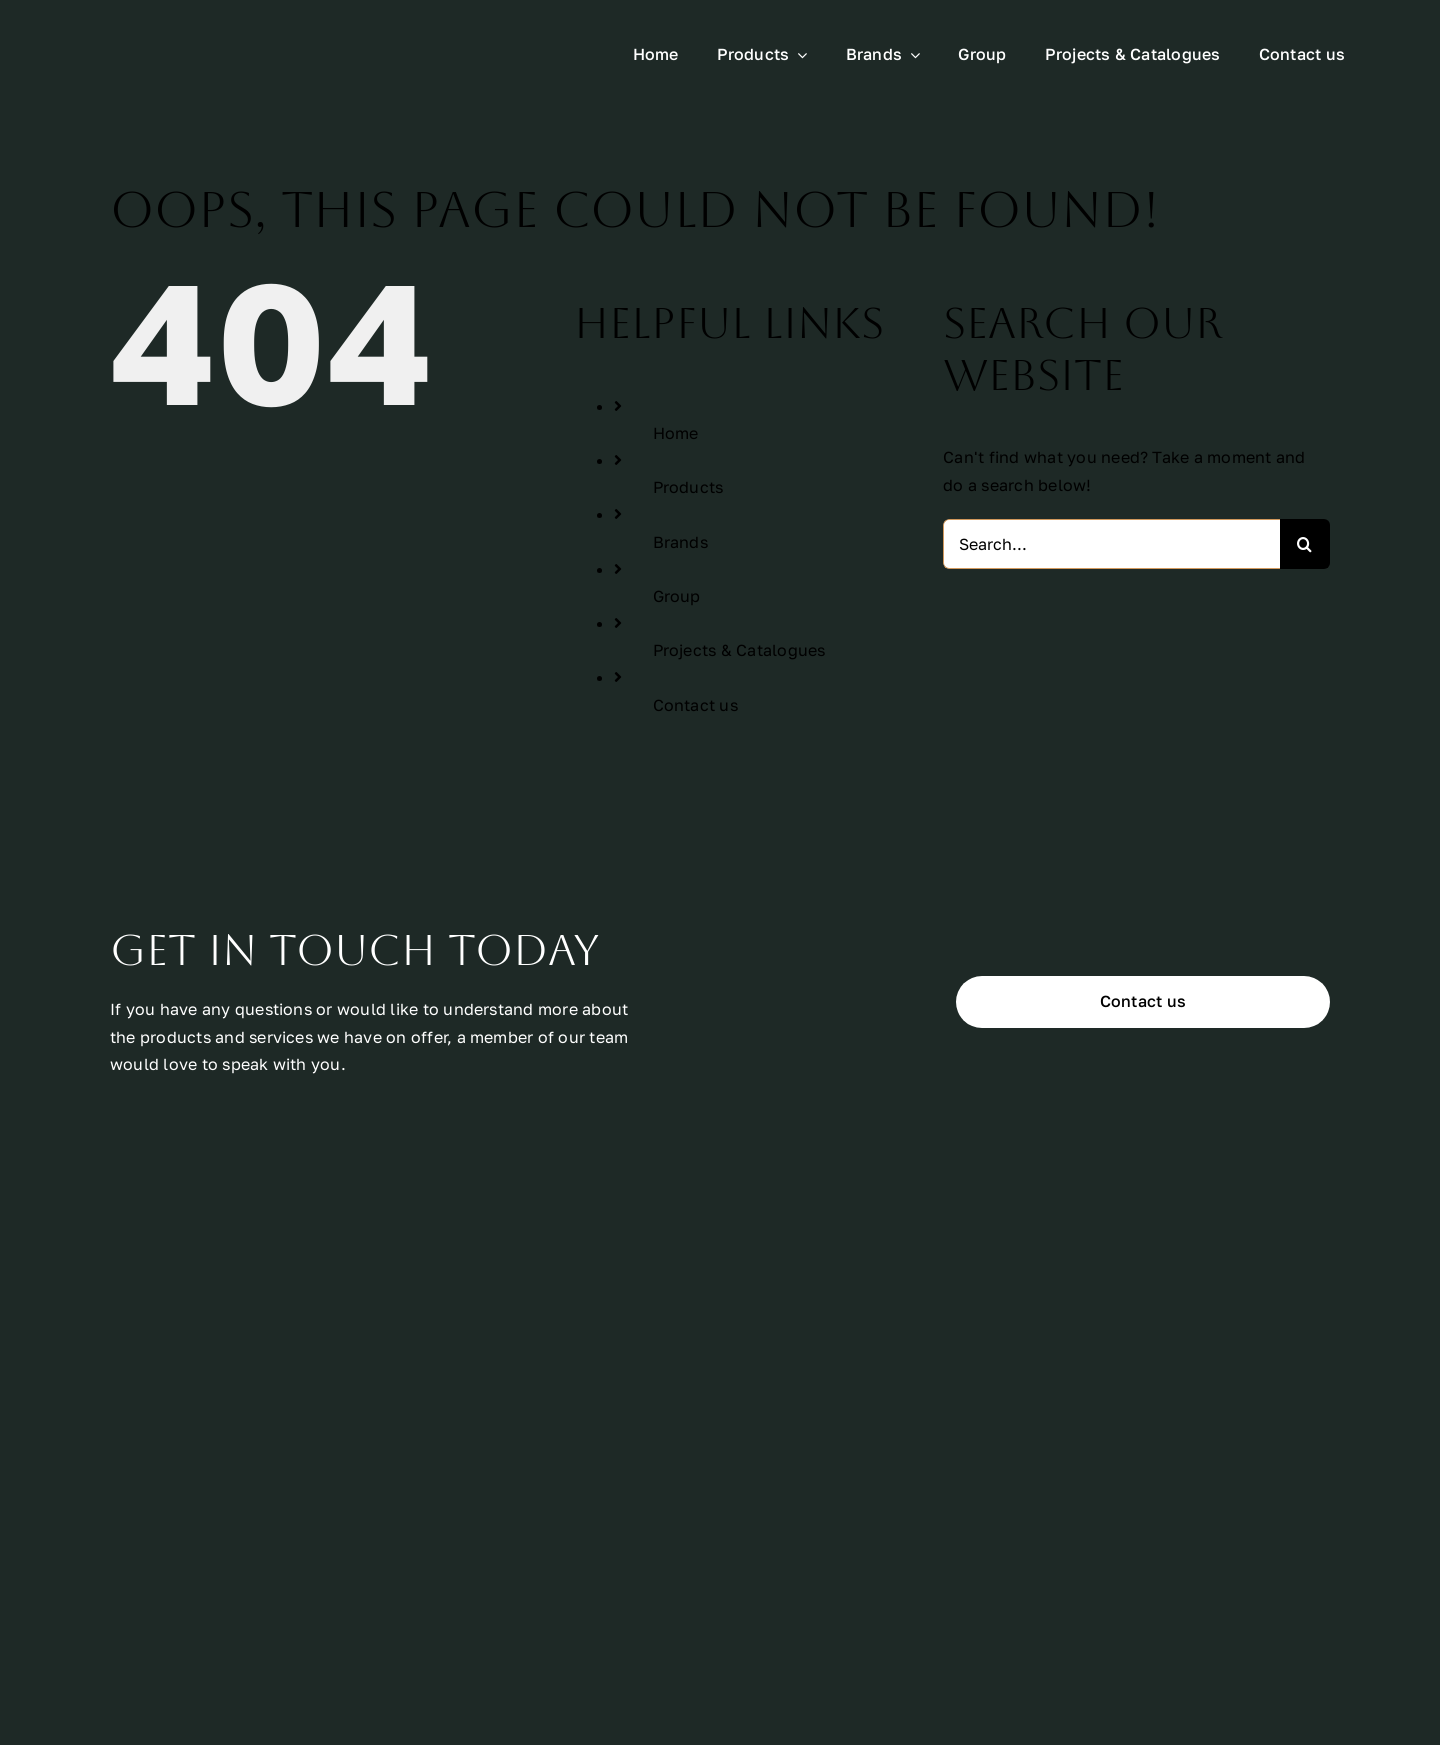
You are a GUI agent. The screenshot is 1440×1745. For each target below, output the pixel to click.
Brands (680, 542)
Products (688, 487)
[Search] (1305, 544)
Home (676, 433)
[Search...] (1111, 544)
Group (677, 596)
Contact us (695, 705)
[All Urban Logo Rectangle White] (192, 36)
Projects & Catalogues (739, 650)
